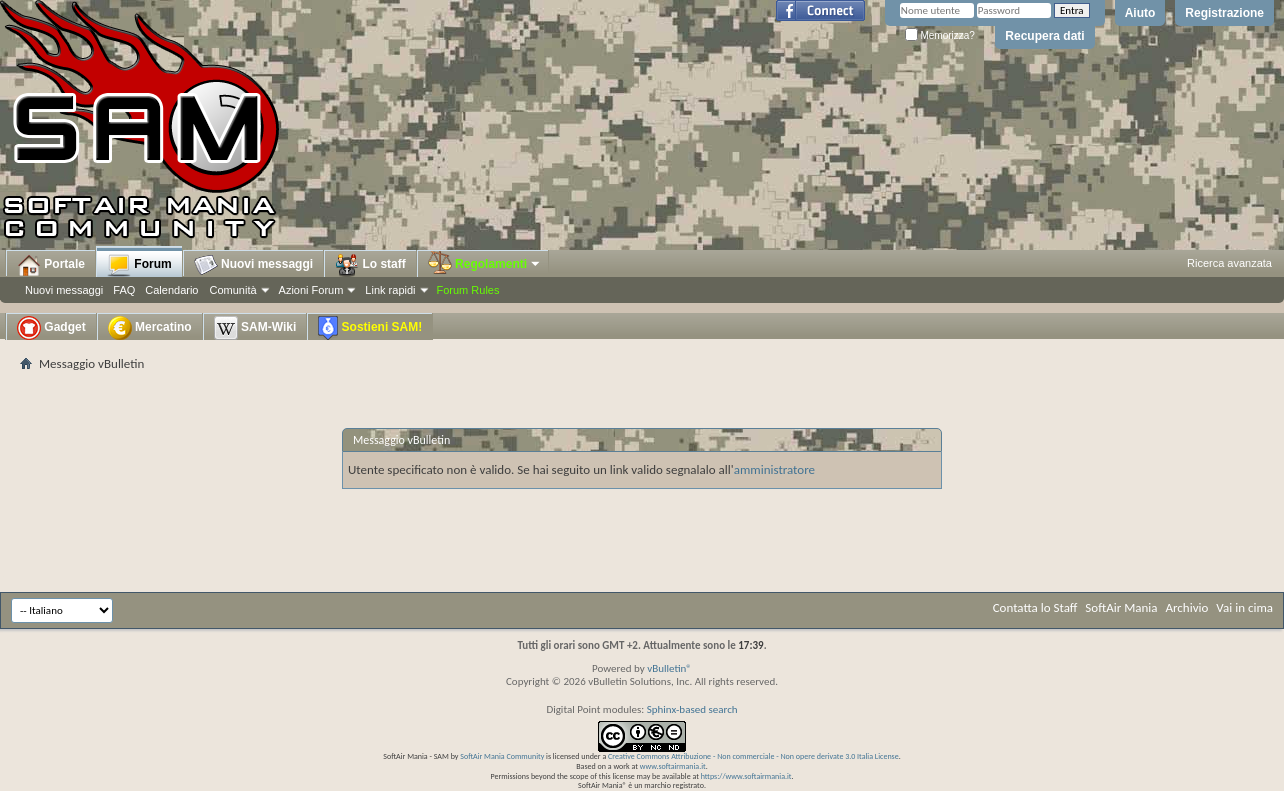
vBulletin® (669, 668)
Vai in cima (1244, 607)
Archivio (1187, 607)
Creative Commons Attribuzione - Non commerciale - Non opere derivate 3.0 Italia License (753, 756)
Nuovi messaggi (64, 290)
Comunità (232, 290)
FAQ (124, 290)
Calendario (171, 290)
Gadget (51, 328)
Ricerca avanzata (1229, 263)
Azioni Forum (311, 290)
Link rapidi (390, 290)
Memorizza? (940, 35)
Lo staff (370, 265)
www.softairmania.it (673, 766)
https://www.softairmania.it (746, 776)
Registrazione (1224, 13)
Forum (139, 265)
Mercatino (150, 328)
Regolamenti (485, 264)
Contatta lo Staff (1035, 607)
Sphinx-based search (692, 709)
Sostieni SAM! (370, 328)
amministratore (774, 469)
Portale (51, 265)
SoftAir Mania (1121, 607)
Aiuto (1140, 13)
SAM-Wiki (255, 328)
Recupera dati (1044, 36)
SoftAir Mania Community (502, 756)
